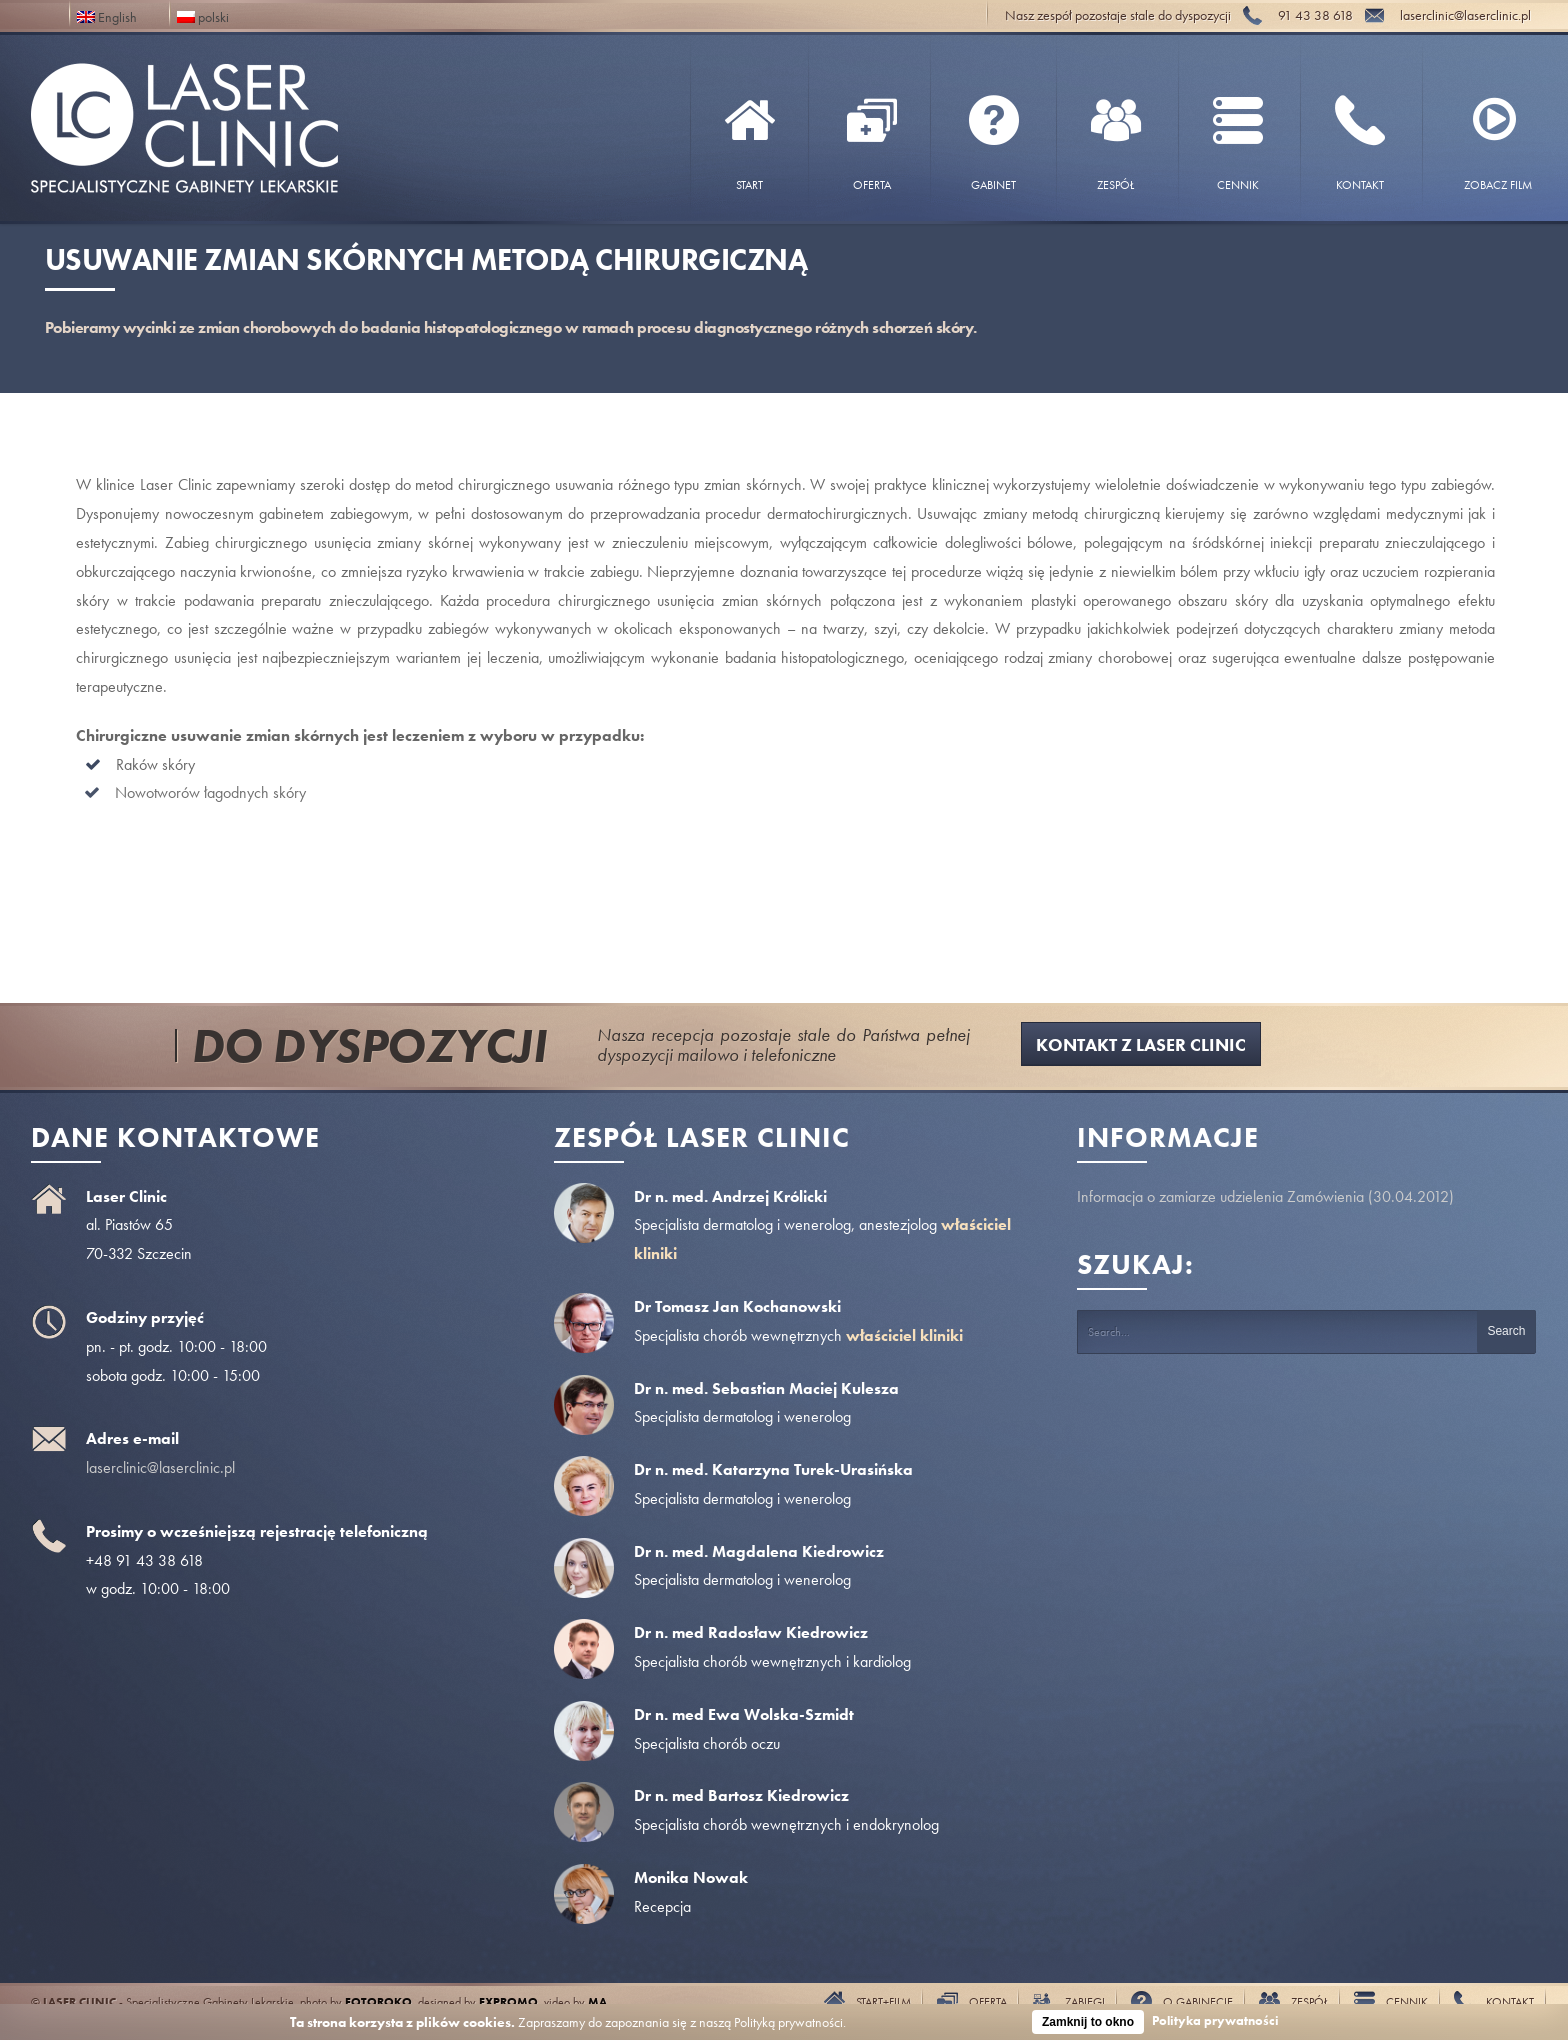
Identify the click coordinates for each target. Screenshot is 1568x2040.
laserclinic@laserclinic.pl (160, 1467)
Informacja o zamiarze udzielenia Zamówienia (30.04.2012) (1265, 1196)
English (107, 15)
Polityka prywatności (1215, 2020)
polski (203, 15)
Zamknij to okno (1088, 2022)
